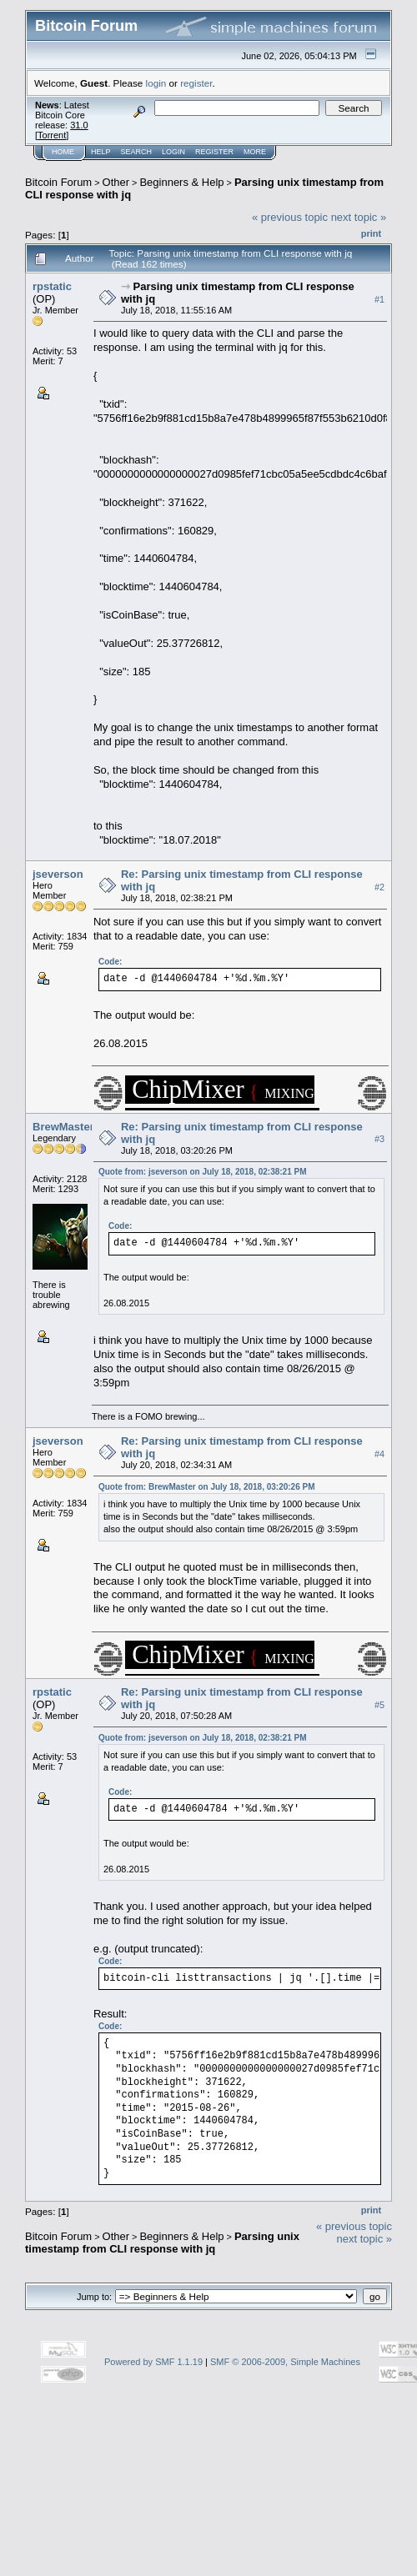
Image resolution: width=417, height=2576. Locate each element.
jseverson (58, 874)
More (255, 152)
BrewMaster (63, 1126)
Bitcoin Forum (58, 182)
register (196, 83)
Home (63, 152)
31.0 (79, 125)
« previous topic (290, 217)
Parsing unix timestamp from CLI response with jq (162, 2242)
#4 (379, 1454)
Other (116, 182)
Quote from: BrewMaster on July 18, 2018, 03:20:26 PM (206, 1486)
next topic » (359, 217)
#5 (379, 1705)
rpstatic (52, 286)
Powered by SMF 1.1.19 (153, 2362)
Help (101, 152)
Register (214, 152)
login (156, 83)
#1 (379, 299)
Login (173, 152)
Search (137, 152)
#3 (379, 1140)
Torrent (52, 135)
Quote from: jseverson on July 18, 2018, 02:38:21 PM (202, 1171)
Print (371, 233)
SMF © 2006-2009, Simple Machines (285, 2362)
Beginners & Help (181, 182)
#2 (379, 887)
